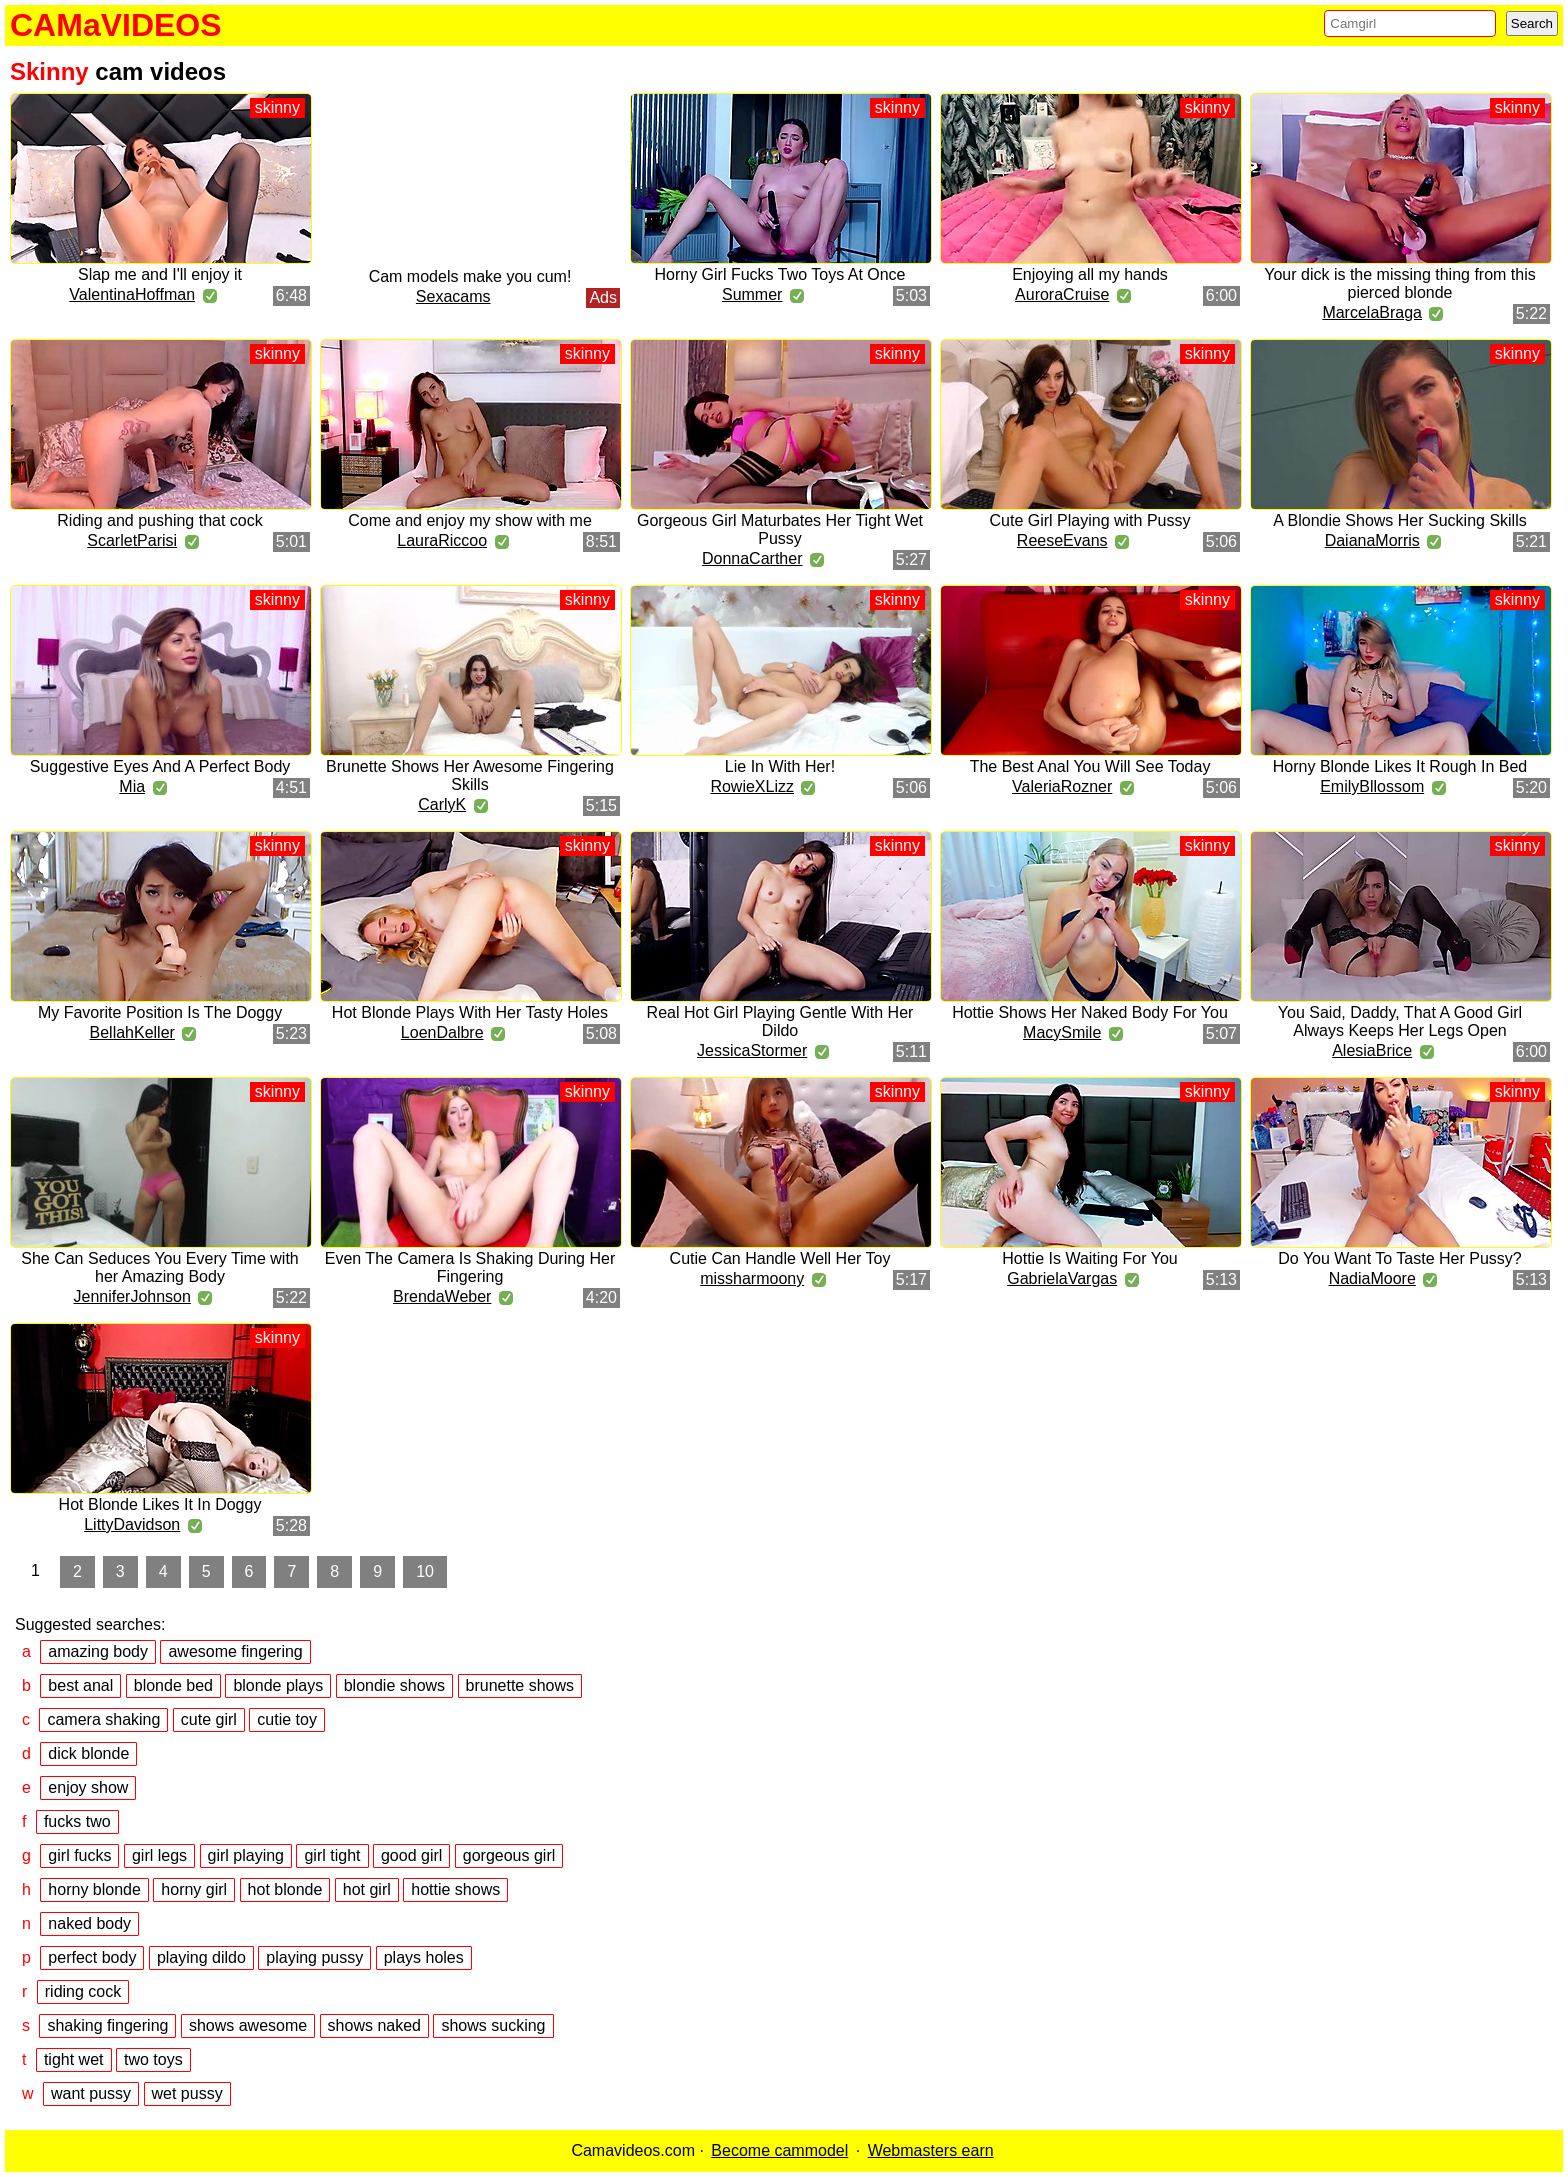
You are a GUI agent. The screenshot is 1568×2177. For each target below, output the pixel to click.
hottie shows (455, 1889)
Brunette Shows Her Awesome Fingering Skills (470, 775)
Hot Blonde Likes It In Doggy (160, 1504)
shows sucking (493, 2025)
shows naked (374, 2025)
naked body (89, 1923)
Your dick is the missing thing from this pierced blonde (1400, 283)
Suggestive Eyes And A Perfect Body (160, 766)
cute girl (209, 1719)
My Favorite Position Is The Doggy (160, 1012)
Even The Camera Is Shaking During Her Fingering (470, 1267)
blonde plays (278, 1685)
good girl (411, 1855)
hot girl (367, 1889)
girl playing (246, 1855)
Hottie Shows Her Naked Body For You (1090, 1012)
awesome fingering (235, 1651)
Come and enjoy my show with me (470, 520)
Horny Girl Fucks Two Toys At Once (779, 274)
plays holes (424, 1957)
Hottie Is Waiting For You (1090, 1258)
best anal (80, 1685)
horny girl (194, 1889)
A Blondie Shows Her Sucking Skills (1399, 520)
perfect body (92, 1957)
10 (425, 1571)
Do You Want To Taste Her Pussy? (1399, 1258)
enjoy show (88, 1787)
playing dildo (201, 1957)
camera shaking (103, 1719)
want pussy (91, 2093)
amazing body (98, 1651)
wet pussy (187, 2093)
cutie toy (287, 1719)
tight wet (74, 2059)
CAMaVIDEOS (116, 25)
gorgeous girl (509, 1855)
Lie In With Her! (780, 766)
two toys (153, 2059)
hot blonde (285, 1889)
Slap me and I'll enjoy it (160, 274)
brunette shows (520, 1685)
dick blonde (88, 1753)
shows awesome (248, 2025)
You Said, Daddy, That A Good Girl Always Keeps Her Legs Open (1400, 1021)
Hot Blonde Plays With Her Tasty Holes (470, 1012)
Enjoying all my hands (1090, 274)
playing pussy (314, 1957)
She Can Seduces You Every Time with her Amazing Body (160, 1267)
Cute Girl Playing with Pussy (1090, 520)
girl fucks (79, 1855)
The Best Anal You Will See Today (1090, 766)
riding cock (83, 1991)
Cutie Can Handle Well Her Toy (780, 1258)
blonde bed (173, 1685)
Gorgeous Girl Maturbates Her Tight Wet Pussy (780, 529)
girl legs (159, 1855)
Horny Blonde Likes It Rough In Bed (1400, 766)
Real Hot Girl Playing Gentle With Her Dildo (780, 1021)
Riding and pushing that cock (159, 520)
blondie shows (394, 1685)
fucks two (77, 1821)
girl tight (332, 1855)
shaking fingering (107, 2025)
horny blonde (94, 1889)
